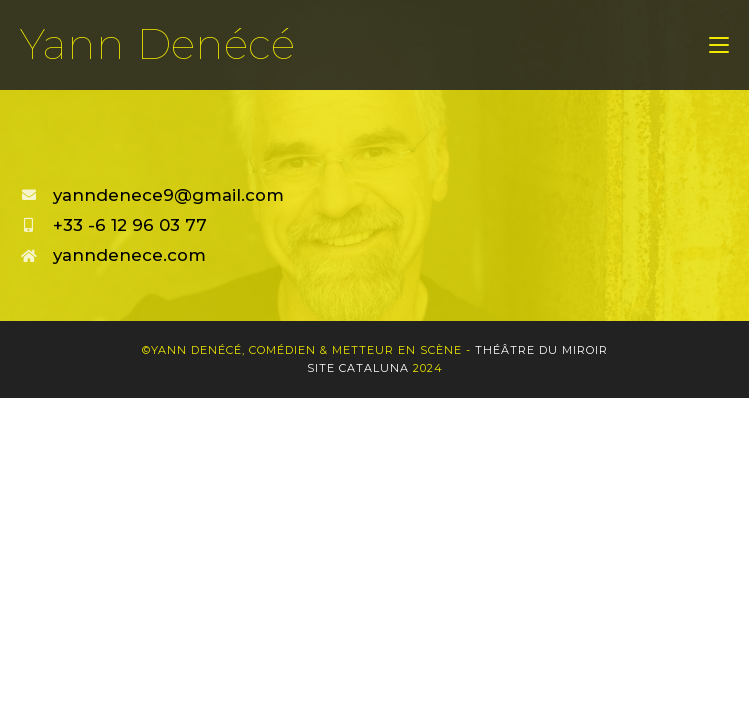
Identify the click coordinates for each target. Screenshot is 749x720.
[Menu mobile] (719, 45)
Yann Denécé (157, 44)
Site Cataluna (358, 368)
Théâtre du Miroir (541, 350)
